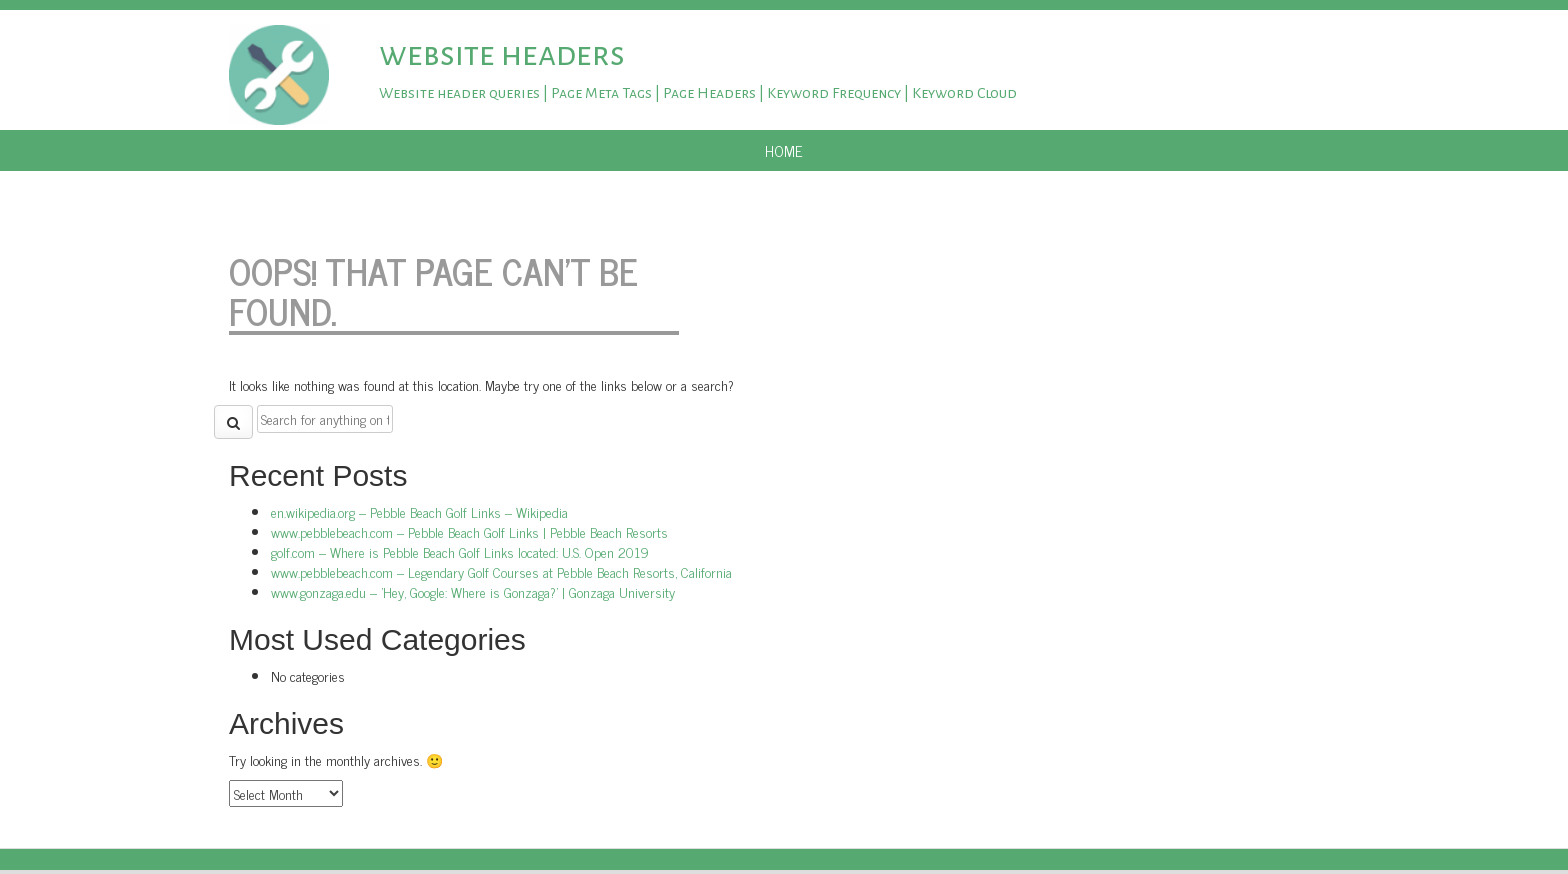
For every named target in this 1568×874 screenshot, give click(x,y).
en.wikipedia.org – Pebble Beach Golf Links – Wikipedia (419, 511)
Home (784, 150)
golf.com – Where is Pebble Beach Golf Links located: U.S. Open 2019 (460, 551)
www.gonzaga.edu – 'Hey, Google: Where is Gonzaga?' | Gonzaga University (473, 591)
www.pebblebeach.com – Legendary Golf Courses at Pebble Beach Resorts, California (501, 571)
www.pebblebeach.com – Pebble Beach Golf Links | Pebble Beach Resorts (469, 531)
